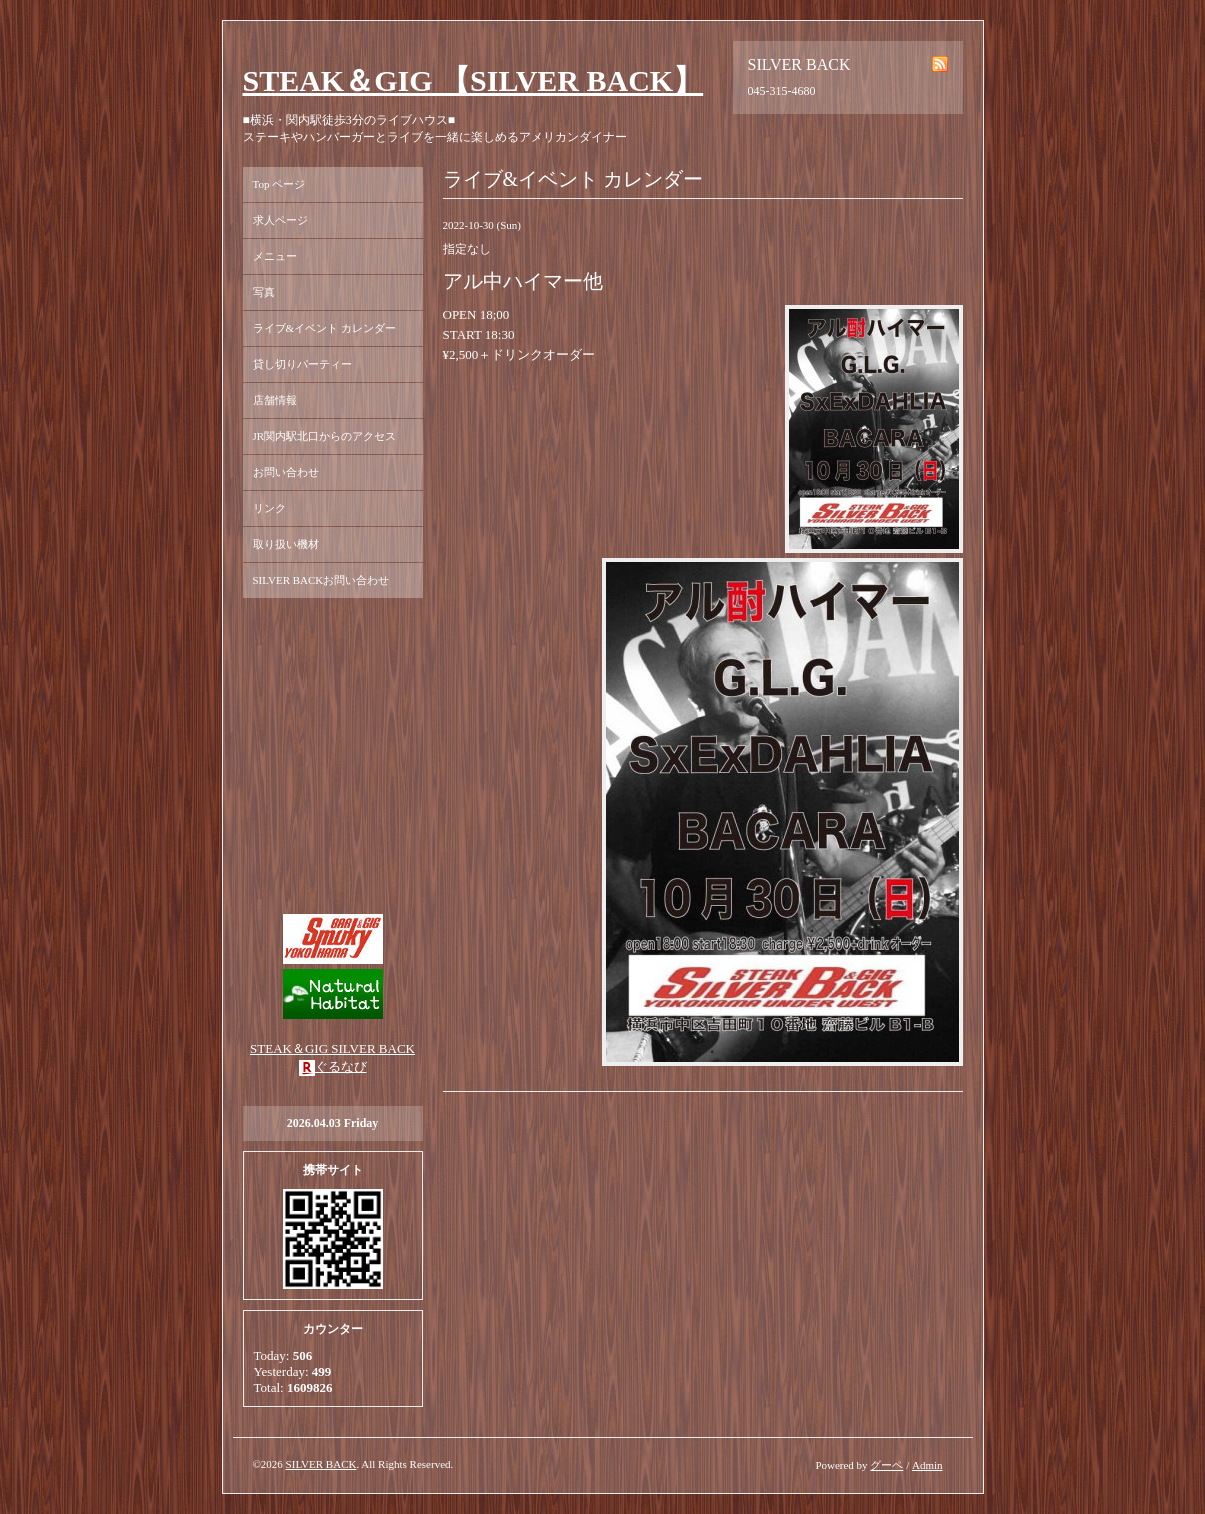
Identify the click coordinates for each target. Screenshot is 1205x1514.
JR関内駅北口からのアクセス (325, 436)
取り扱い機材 (286, 544)
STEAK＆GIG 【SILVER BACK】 (473, 80)
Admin (927, 1465)
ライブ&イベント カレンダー (324, 328)
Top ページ (279, 184)
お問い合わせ (286, 472)
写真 (264, 292)
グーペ (886, 1465)
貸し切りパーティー (302, 364)
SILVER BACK (321, 1464)
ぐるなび (341, 1066)
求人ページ (280, 220)
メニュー (275, 256)
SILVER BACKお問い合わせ (321, 580)
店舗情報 (275, 400)
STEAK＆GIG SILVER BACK (332, 1048)
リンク (269, 508)
